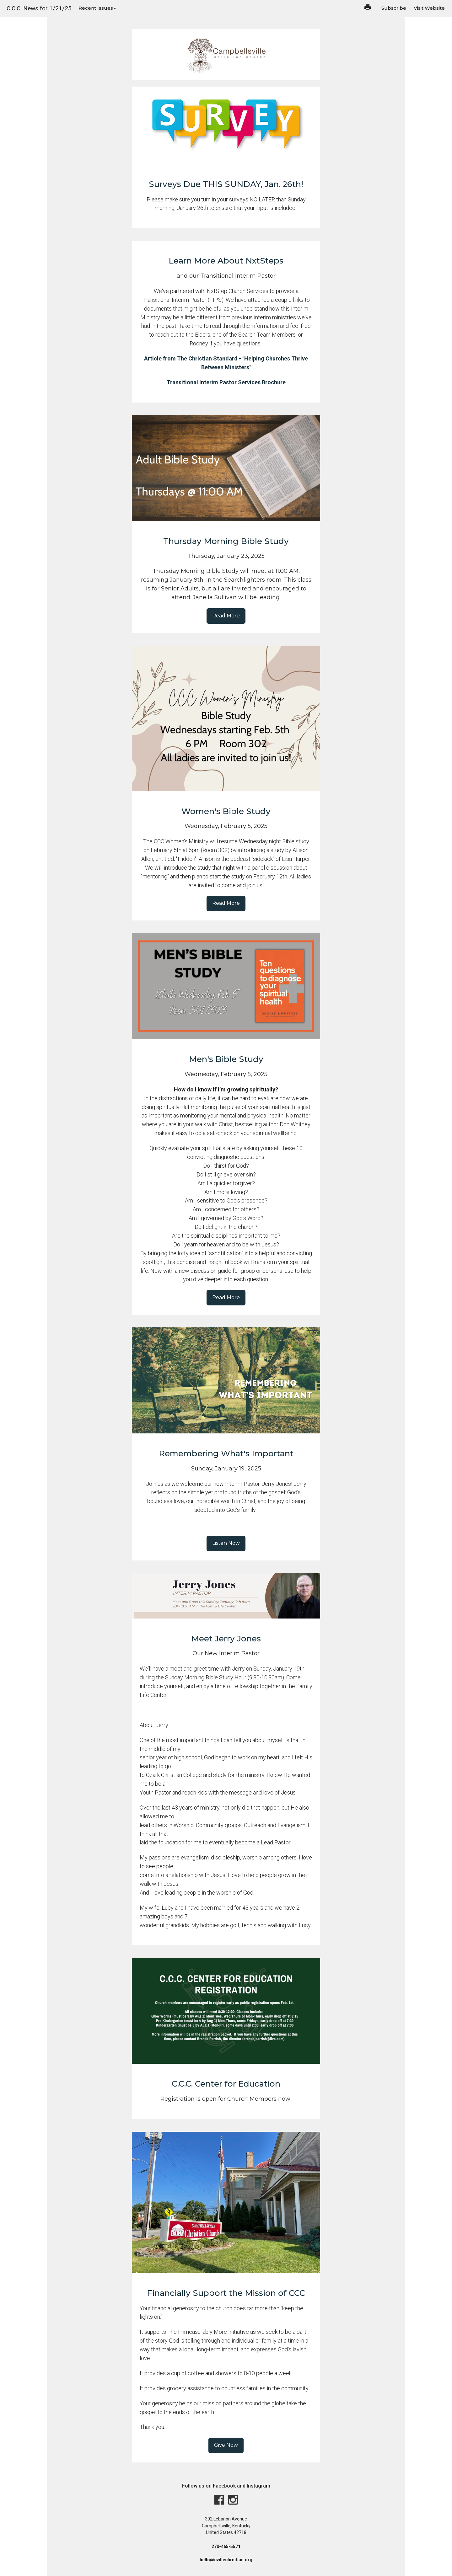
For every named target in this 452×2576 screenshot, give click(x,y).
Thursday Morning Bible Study (226, 541)
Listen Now (226, 1543)
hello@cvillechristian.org (226, 2559)
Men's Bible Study (226, 1059)
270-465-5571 (226, 2546)
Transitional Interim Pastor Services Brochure (226, 382)
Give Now (226, 2445)
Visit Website (429, 8)
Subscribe (393, 8)
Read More (226, 616)
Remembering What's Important (226, 1453)
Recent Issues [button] (97, 8)
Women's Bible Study (226, 811)
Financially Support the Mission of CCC (226, 2293)
